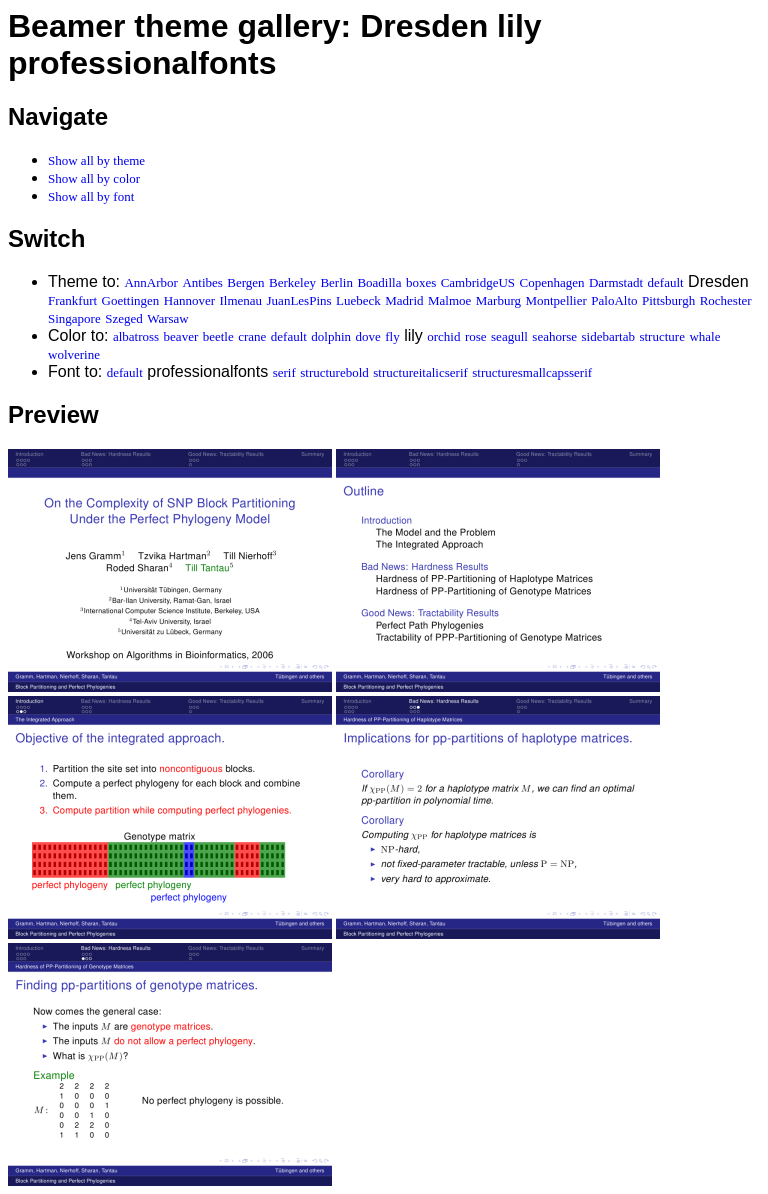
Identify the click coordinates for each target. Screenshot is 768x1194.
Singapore (74, 318)
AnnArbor (150, 282)
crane (252, 336)
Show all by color (94, 178)
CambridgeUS (478, 282)
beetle (218, 336)
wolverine (74, 354)
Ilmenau (241, 300)
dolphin (331, 336)
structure (661, 336)
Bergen (245, 282)
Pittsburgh (668, 300)
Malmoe (449, 300)
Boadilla (379, 282)
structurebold (334, 372)
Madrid (404, 300)
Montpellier (555, 300)
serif (284, 372)
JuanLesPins (299, 300)
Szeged (124, 318)
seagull (509, 336)
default (666, 282)
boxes (421, 282)
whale (704, 336)
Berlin (336, 282)
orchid (443, 336)
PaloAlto (614, 300)
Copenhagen (552, 282)
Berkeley (292, 282)
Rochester (726, 300)
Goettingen (131, 300)
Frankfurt (72, 300)
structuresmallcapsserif (532, 372)
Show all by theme (96, 160)
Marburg (498, 300)
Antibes (202, 282)
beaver (181, 336)
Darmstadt (616, 282)
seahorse (554, 336)
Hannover (189, 300)
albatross (136, 336)
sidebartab (608, 336)
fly (392, 336)
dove (368, 336)
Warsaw (168, 318)
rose (476, 336)
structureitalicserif (420, 372)
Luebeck (358, 300)
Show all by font (91, 196)
